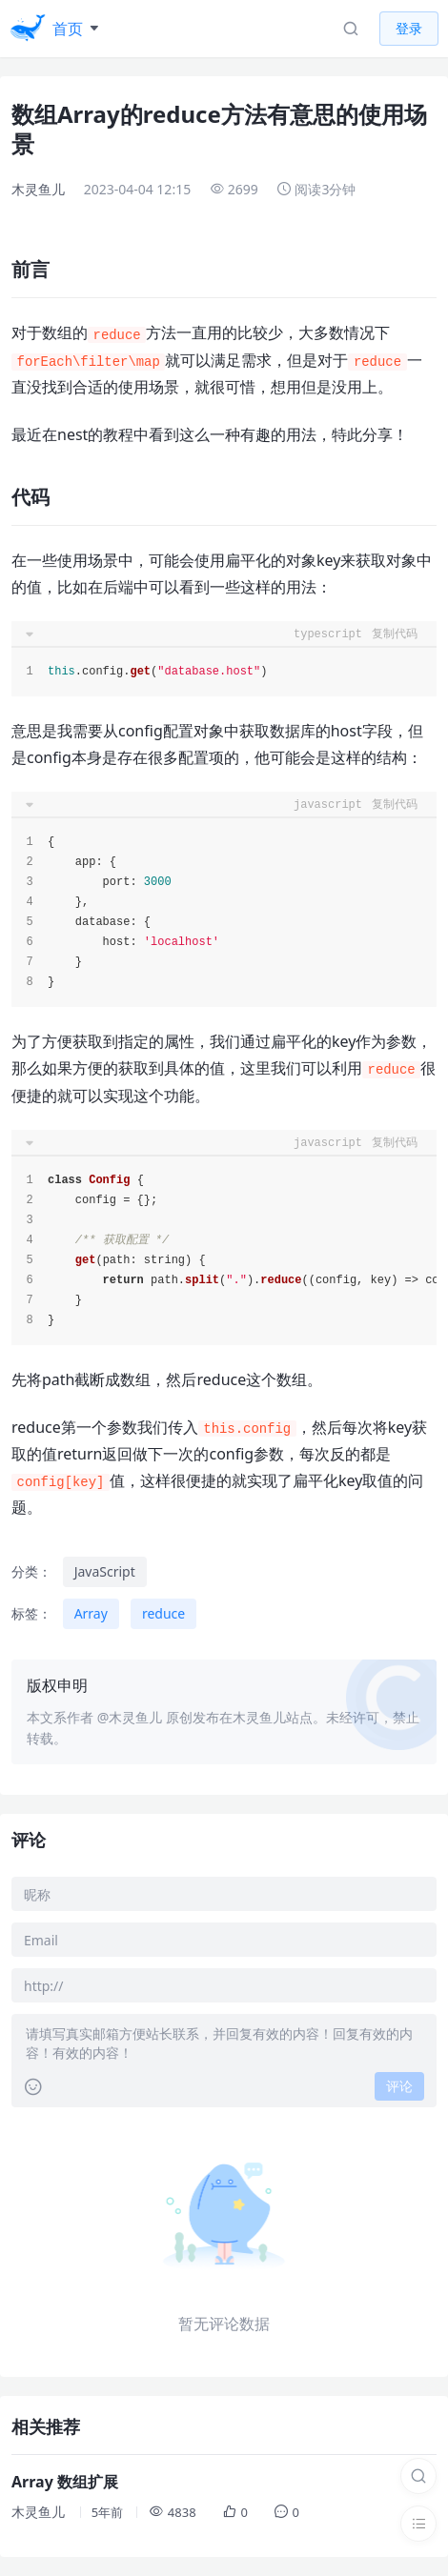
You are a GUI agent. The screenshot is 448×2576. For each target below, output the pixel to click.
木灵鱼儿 (38, 189)
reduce (163, 1613)
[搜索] (418, 2476)
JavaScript (104, 1571)
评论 (399, 2086)
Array (91, 1613)
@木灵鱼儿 (130, 1717)
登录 (409, 28)
